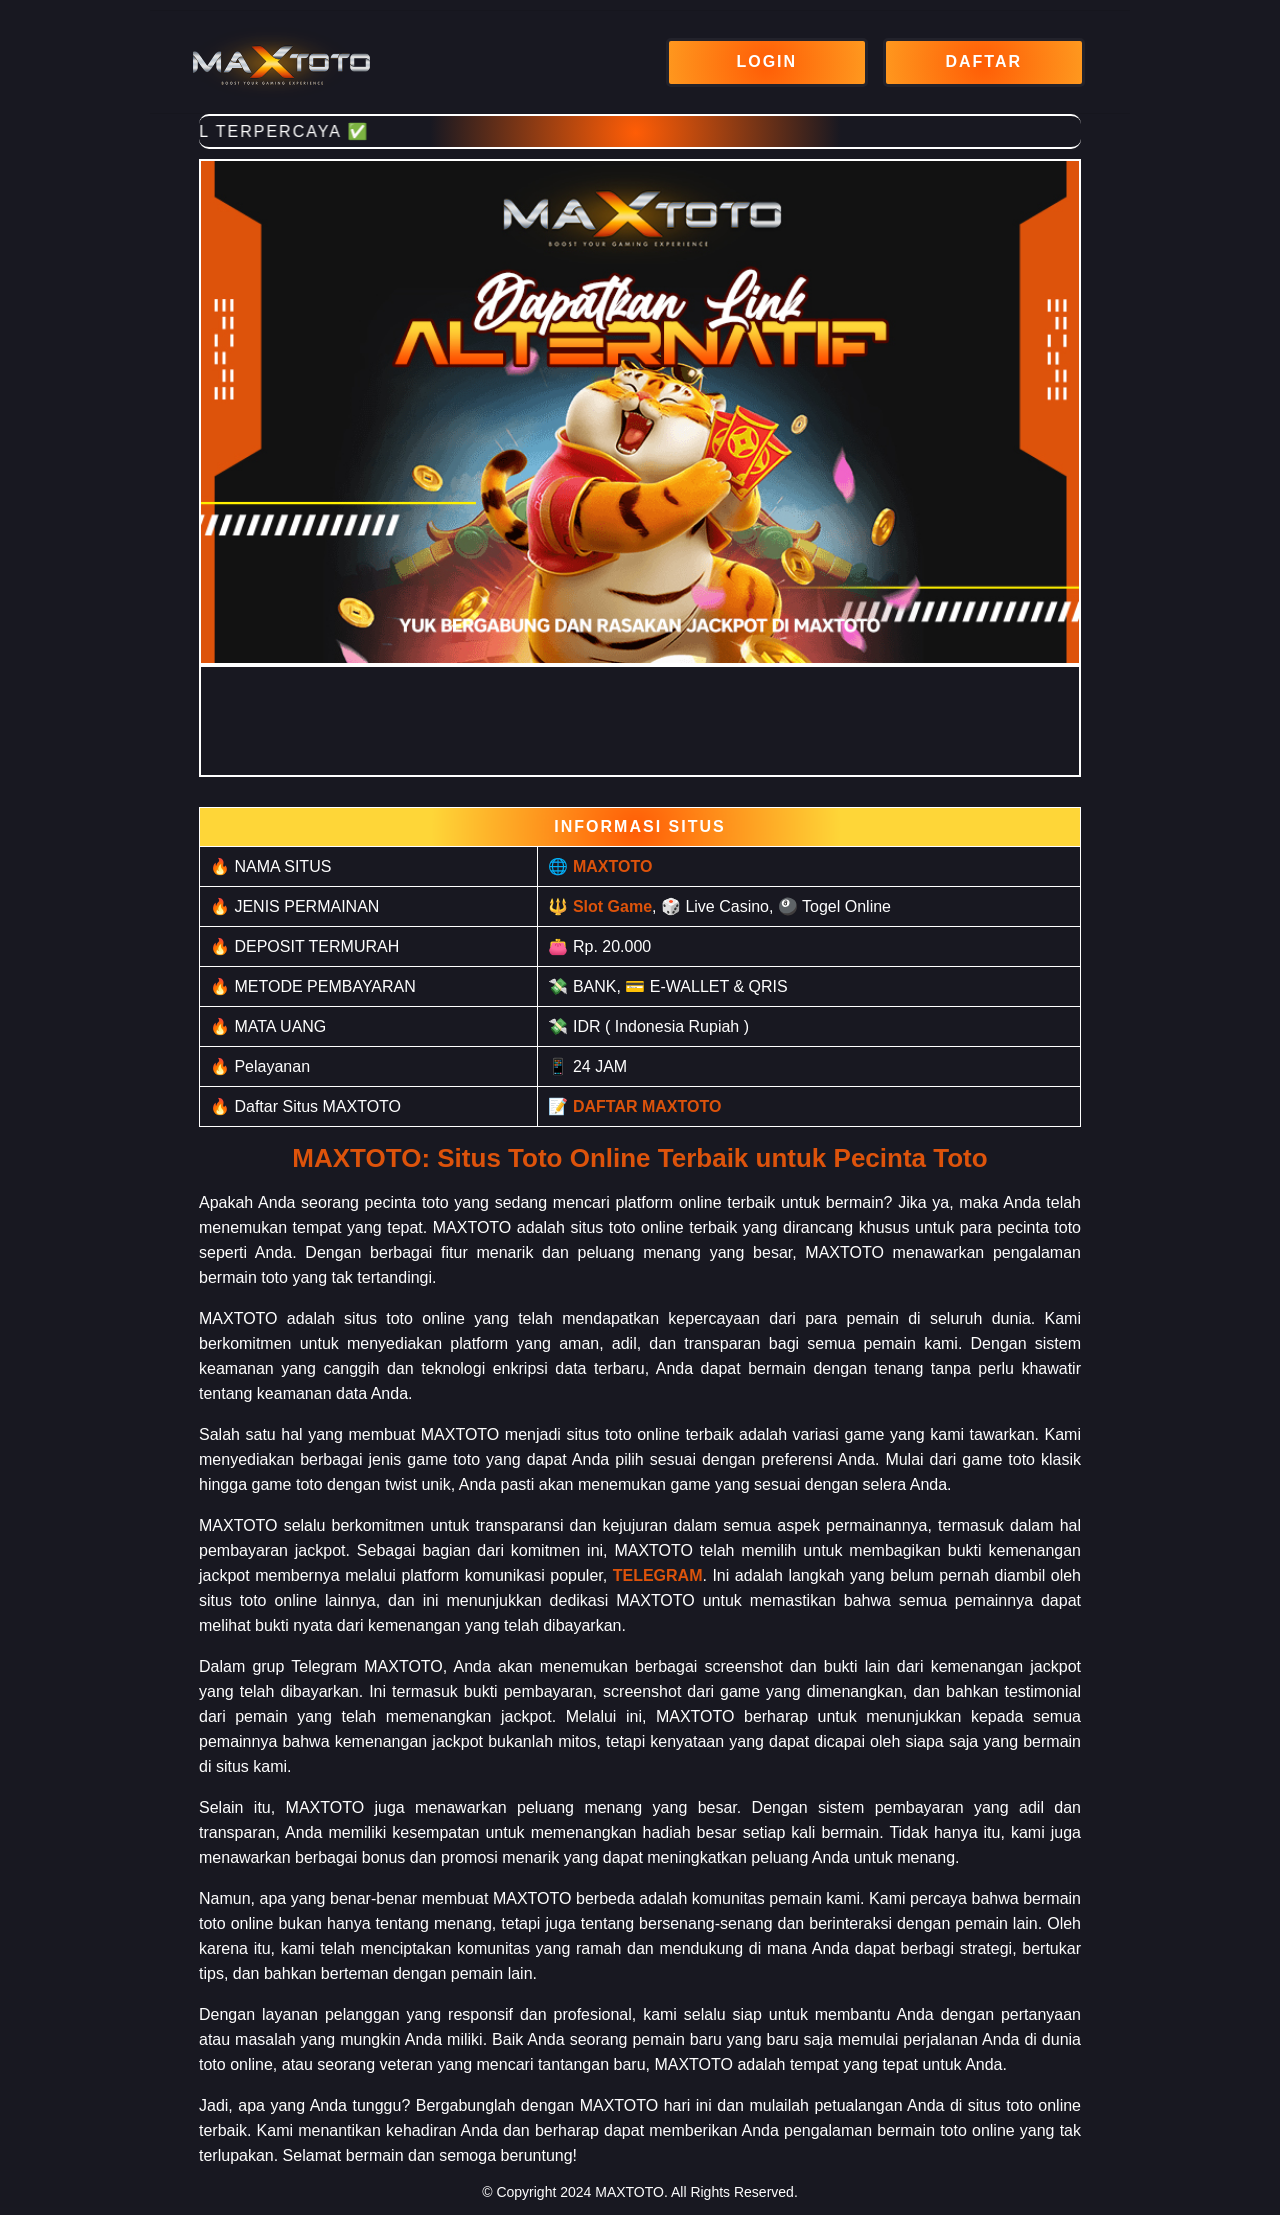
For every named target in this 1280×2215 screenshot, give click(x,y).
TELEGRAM (658, 1575)
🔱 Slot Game (600, 906)
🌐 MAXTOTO (600, 866)
